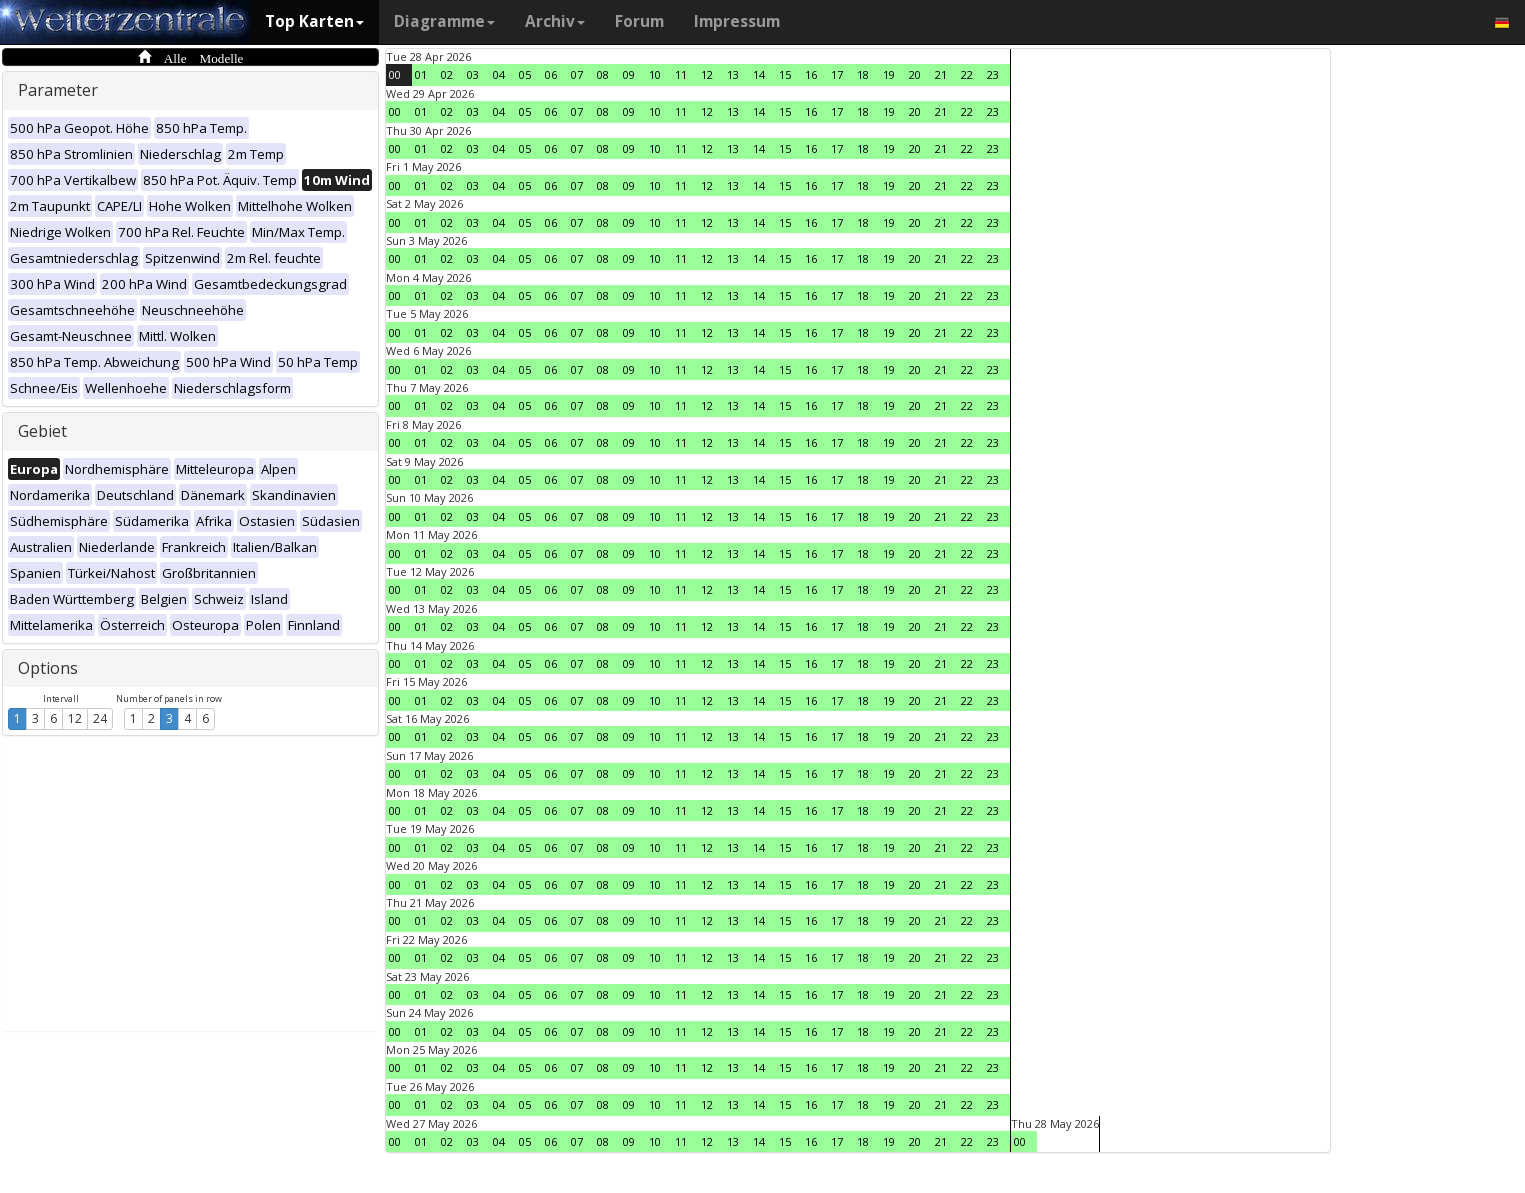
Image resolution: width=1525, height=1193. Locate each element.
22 (967, 74)
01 (421, 74)
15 (785, 74)
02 (447, 74)
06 (551, 74)
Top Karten (314, 21)
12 (75, 718)
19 (889, 74)
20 (915, 74)
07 (577, 74)
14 (759, 74)
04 (499, 74)
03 (473, 74)
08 (603, 74)
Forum (639, 21)
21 (941, 74)
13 (733, 74)
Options (48, 668)
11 (681, 74)
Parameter (58, 90)
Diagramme (444, 21)
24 (100, 718)
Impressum (737, 21)
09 (629, 74)
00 (395, 74)
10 (655, 74)
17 (837, 74)
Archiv (555, 21)
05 (525, 74)
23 (993, 74)
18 (863, 74)
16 (811, 74)
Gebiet (42, 431)
